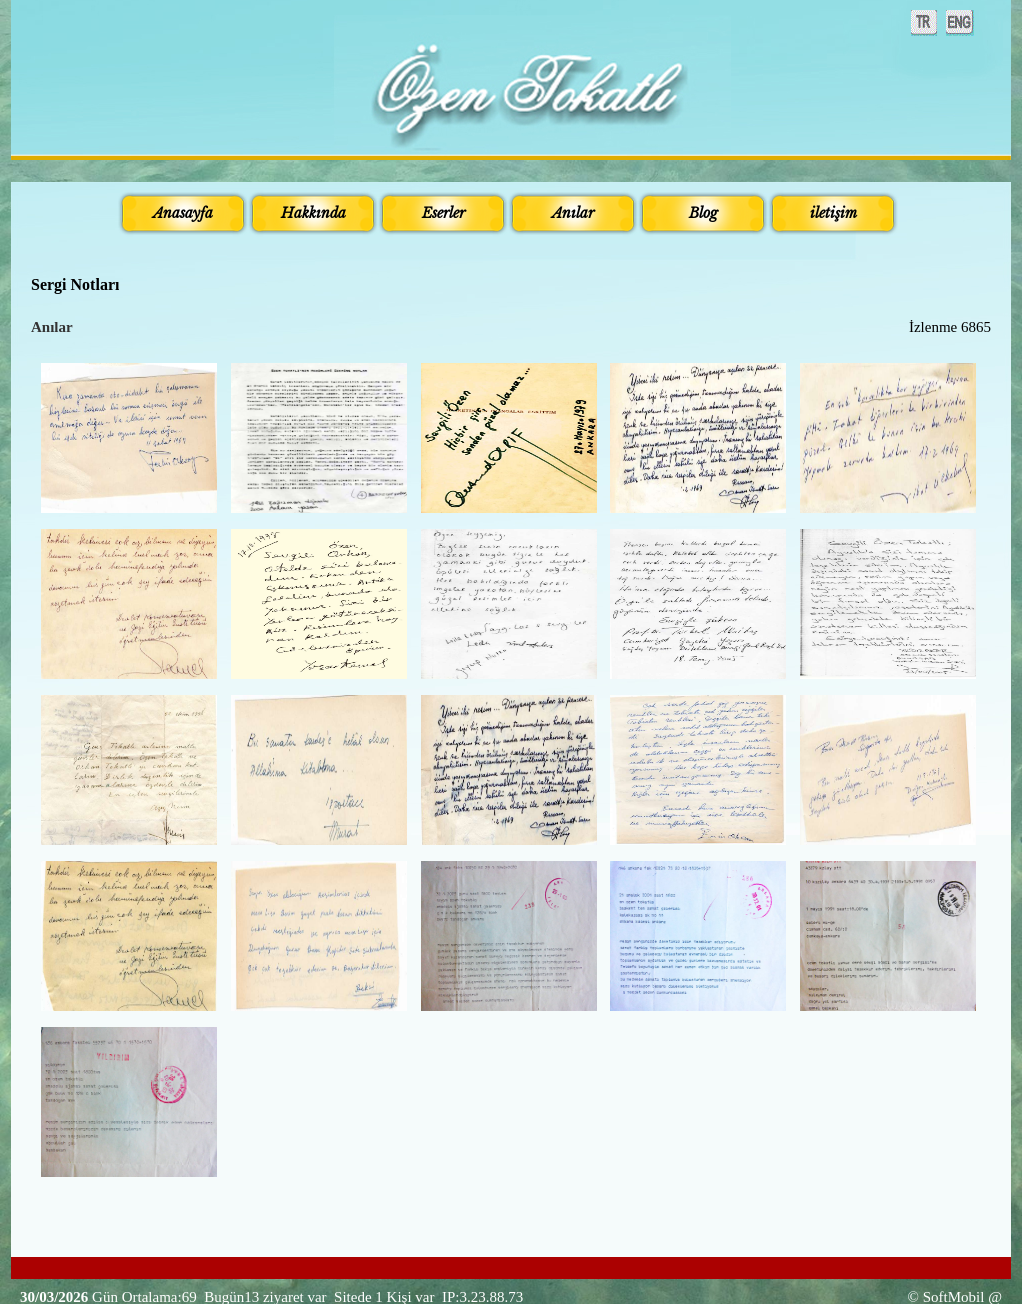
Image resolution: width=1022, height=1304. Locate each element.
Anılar (52, 327)
